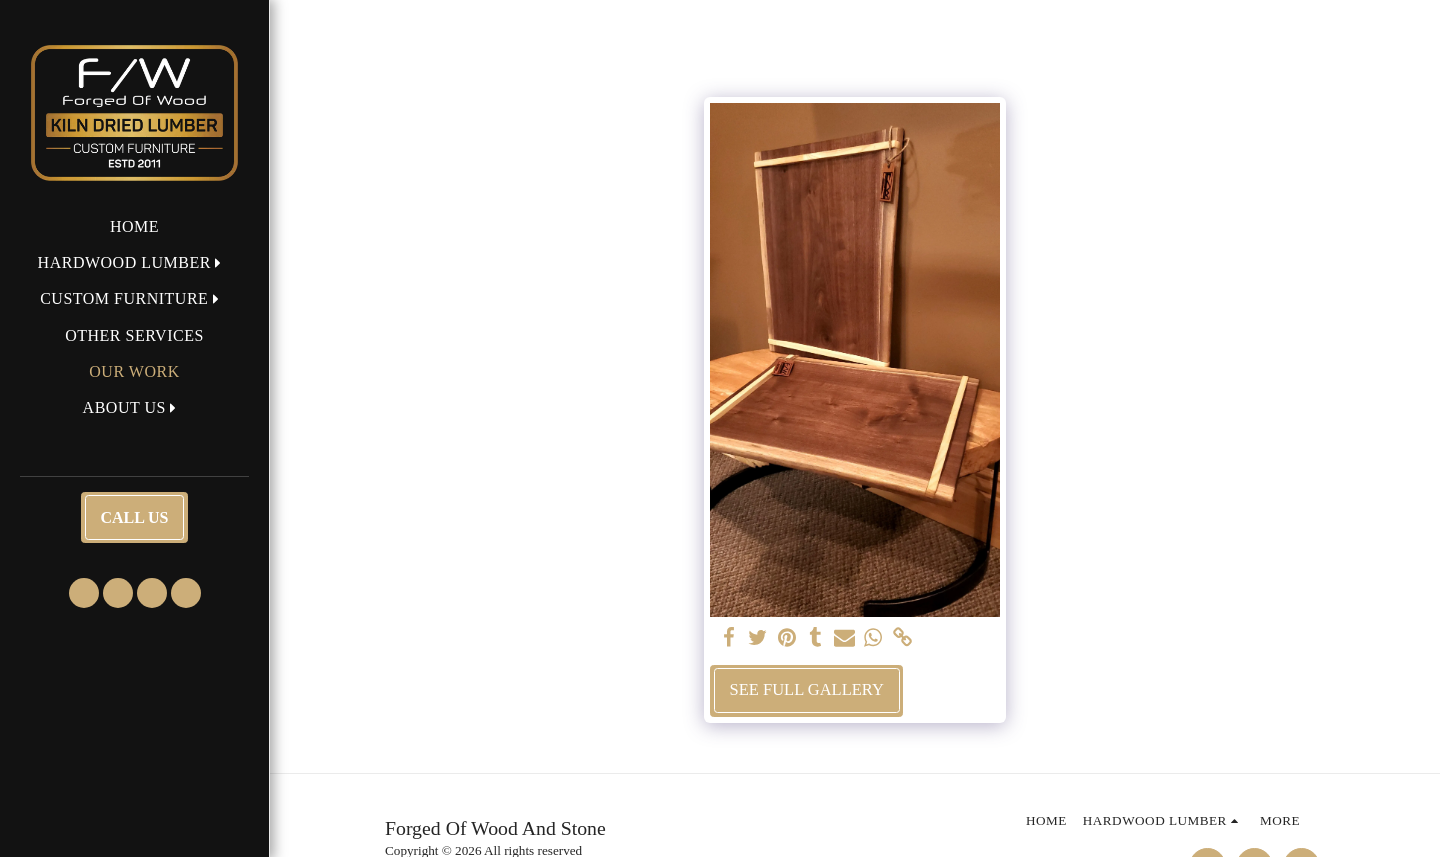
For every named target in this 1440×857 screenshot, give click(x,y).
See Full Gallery (807, 689)
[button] (135, 262)
